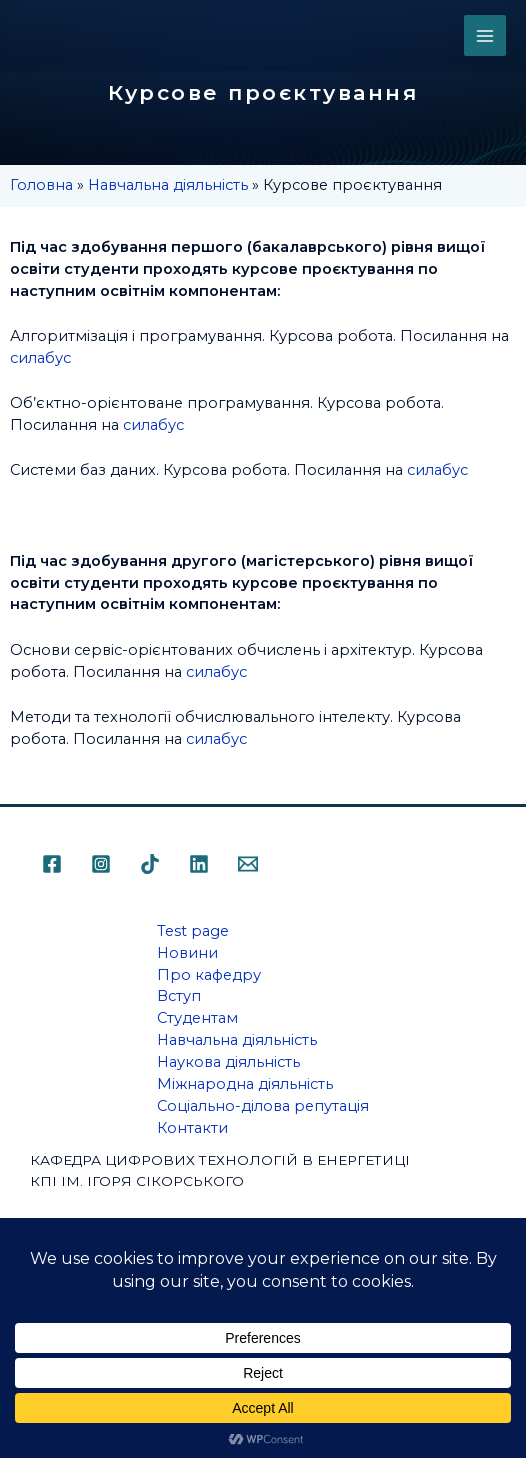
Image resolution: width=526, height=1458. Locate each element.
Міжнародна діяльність (245, 1084)
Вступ (179, 996)
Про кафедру (209, 975)
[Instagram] (101, 864)
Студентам (197, 1018)
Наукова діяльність (228, 1062)
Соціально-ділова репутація (263, 1106)
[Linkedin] (199, 864)
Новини (187, 953)
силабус (40, 358)
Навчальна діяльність (168, 185)
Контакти (192, 1128)
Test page (193, 931)
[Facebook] (52, 864)
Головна (41, 185)
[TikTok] (150, 864)
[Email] (248, 864)
